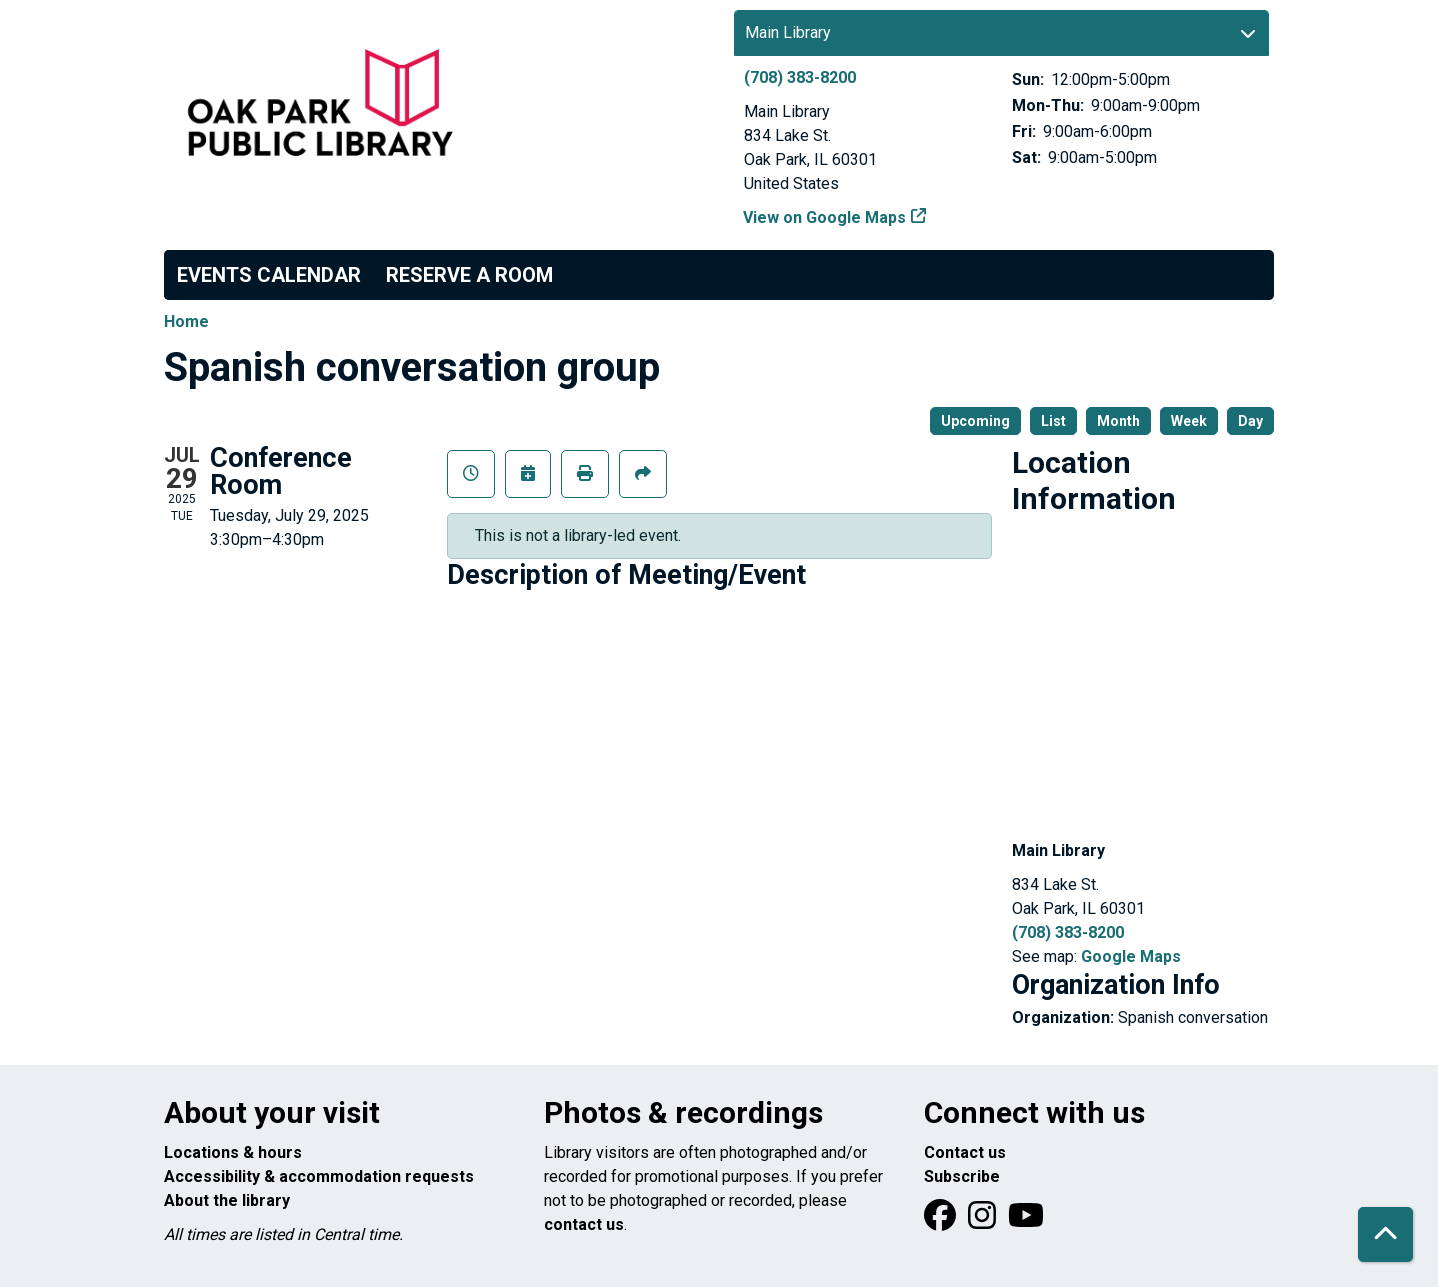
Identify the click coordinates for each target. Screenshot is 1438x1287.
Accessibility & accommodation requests (319, 1176)
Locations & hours (233, 1152)
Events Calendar (269, 275)
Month (1118, 421)
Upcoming (975, 421)
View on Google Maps (825, 217)
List (1053, 421)
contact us (584, 1224)
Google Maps (1131, 956)
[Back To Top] (1385, 1234)
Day (1250, 421)
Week (1189, 421)
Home (186, 321)
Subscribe (962, 1176)
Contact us (965, 1152)
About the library (227, 1200)
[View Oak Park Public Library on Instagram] (984, 1221)
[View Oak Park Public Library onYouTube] (1026, 1221)
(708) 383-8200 (800, 77)
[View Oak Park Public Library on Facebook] (942, 1221)
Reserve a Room (469, 275)
